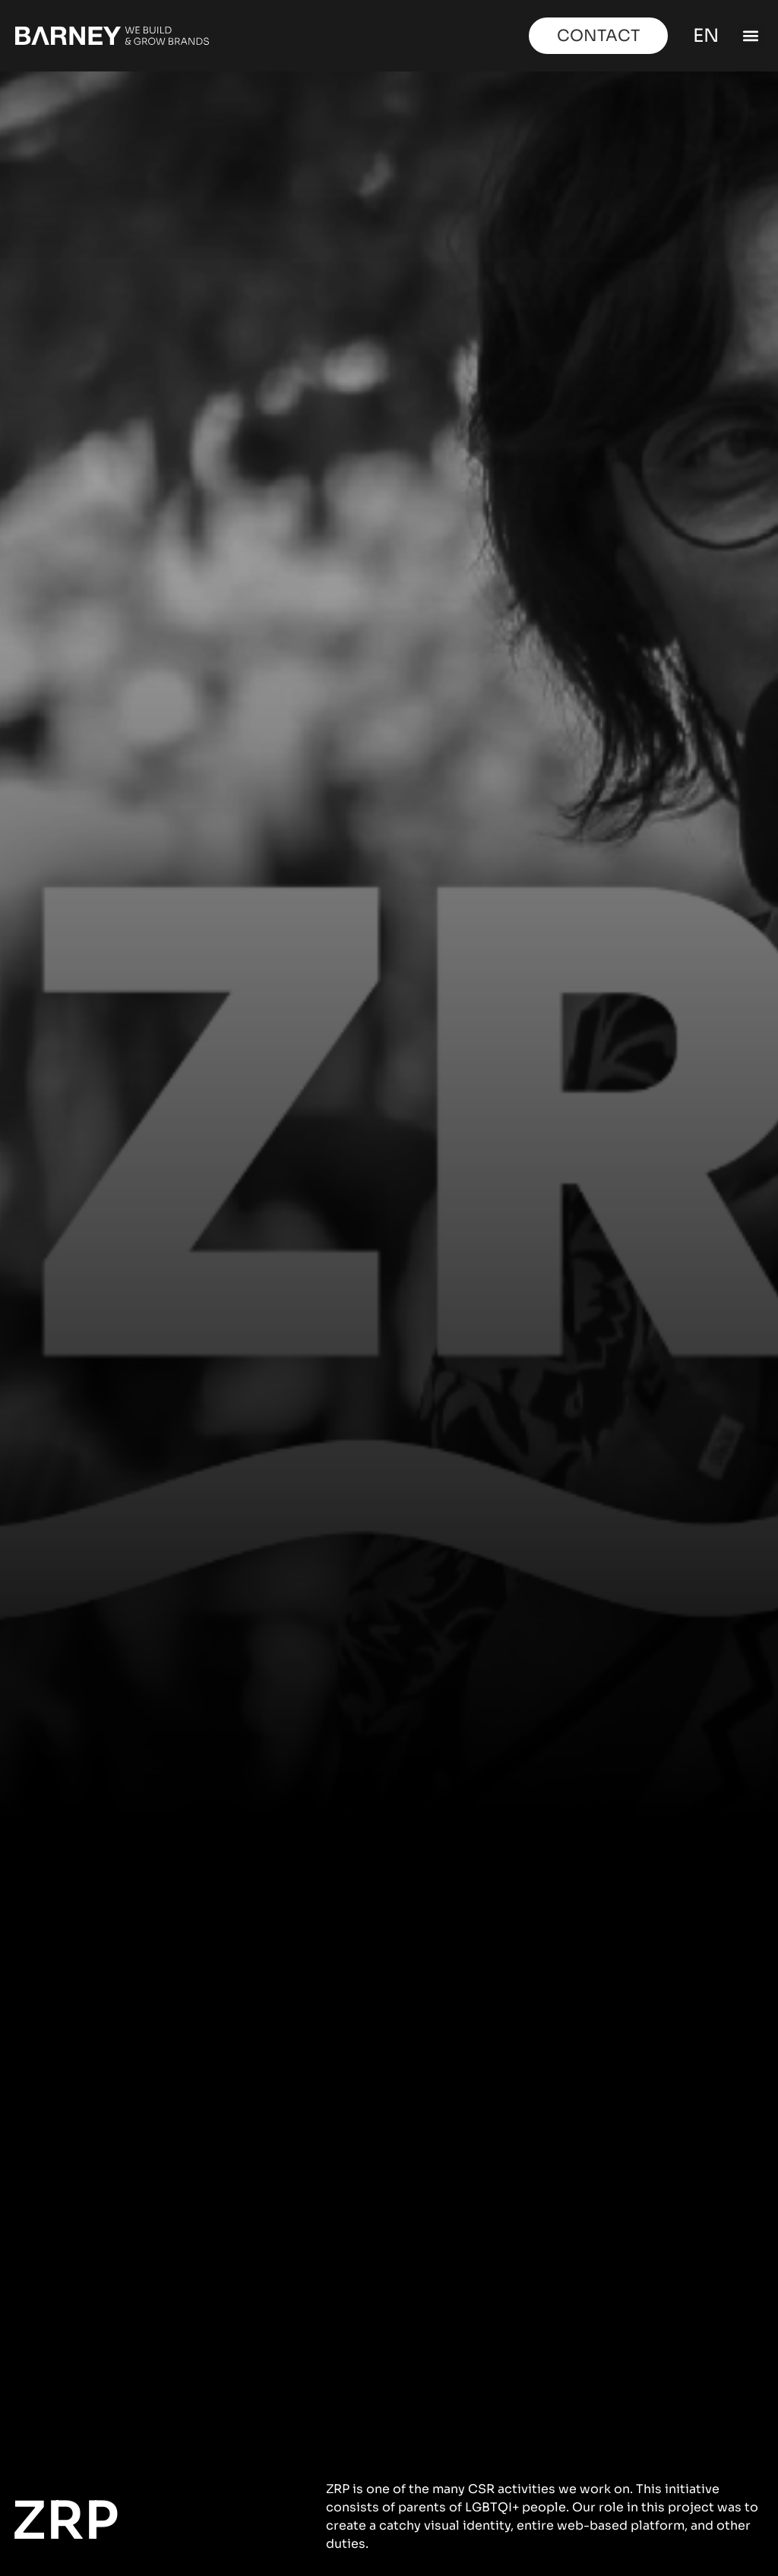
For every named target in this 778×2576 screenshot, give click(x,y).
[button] (750, 36)
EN (703, 35)
